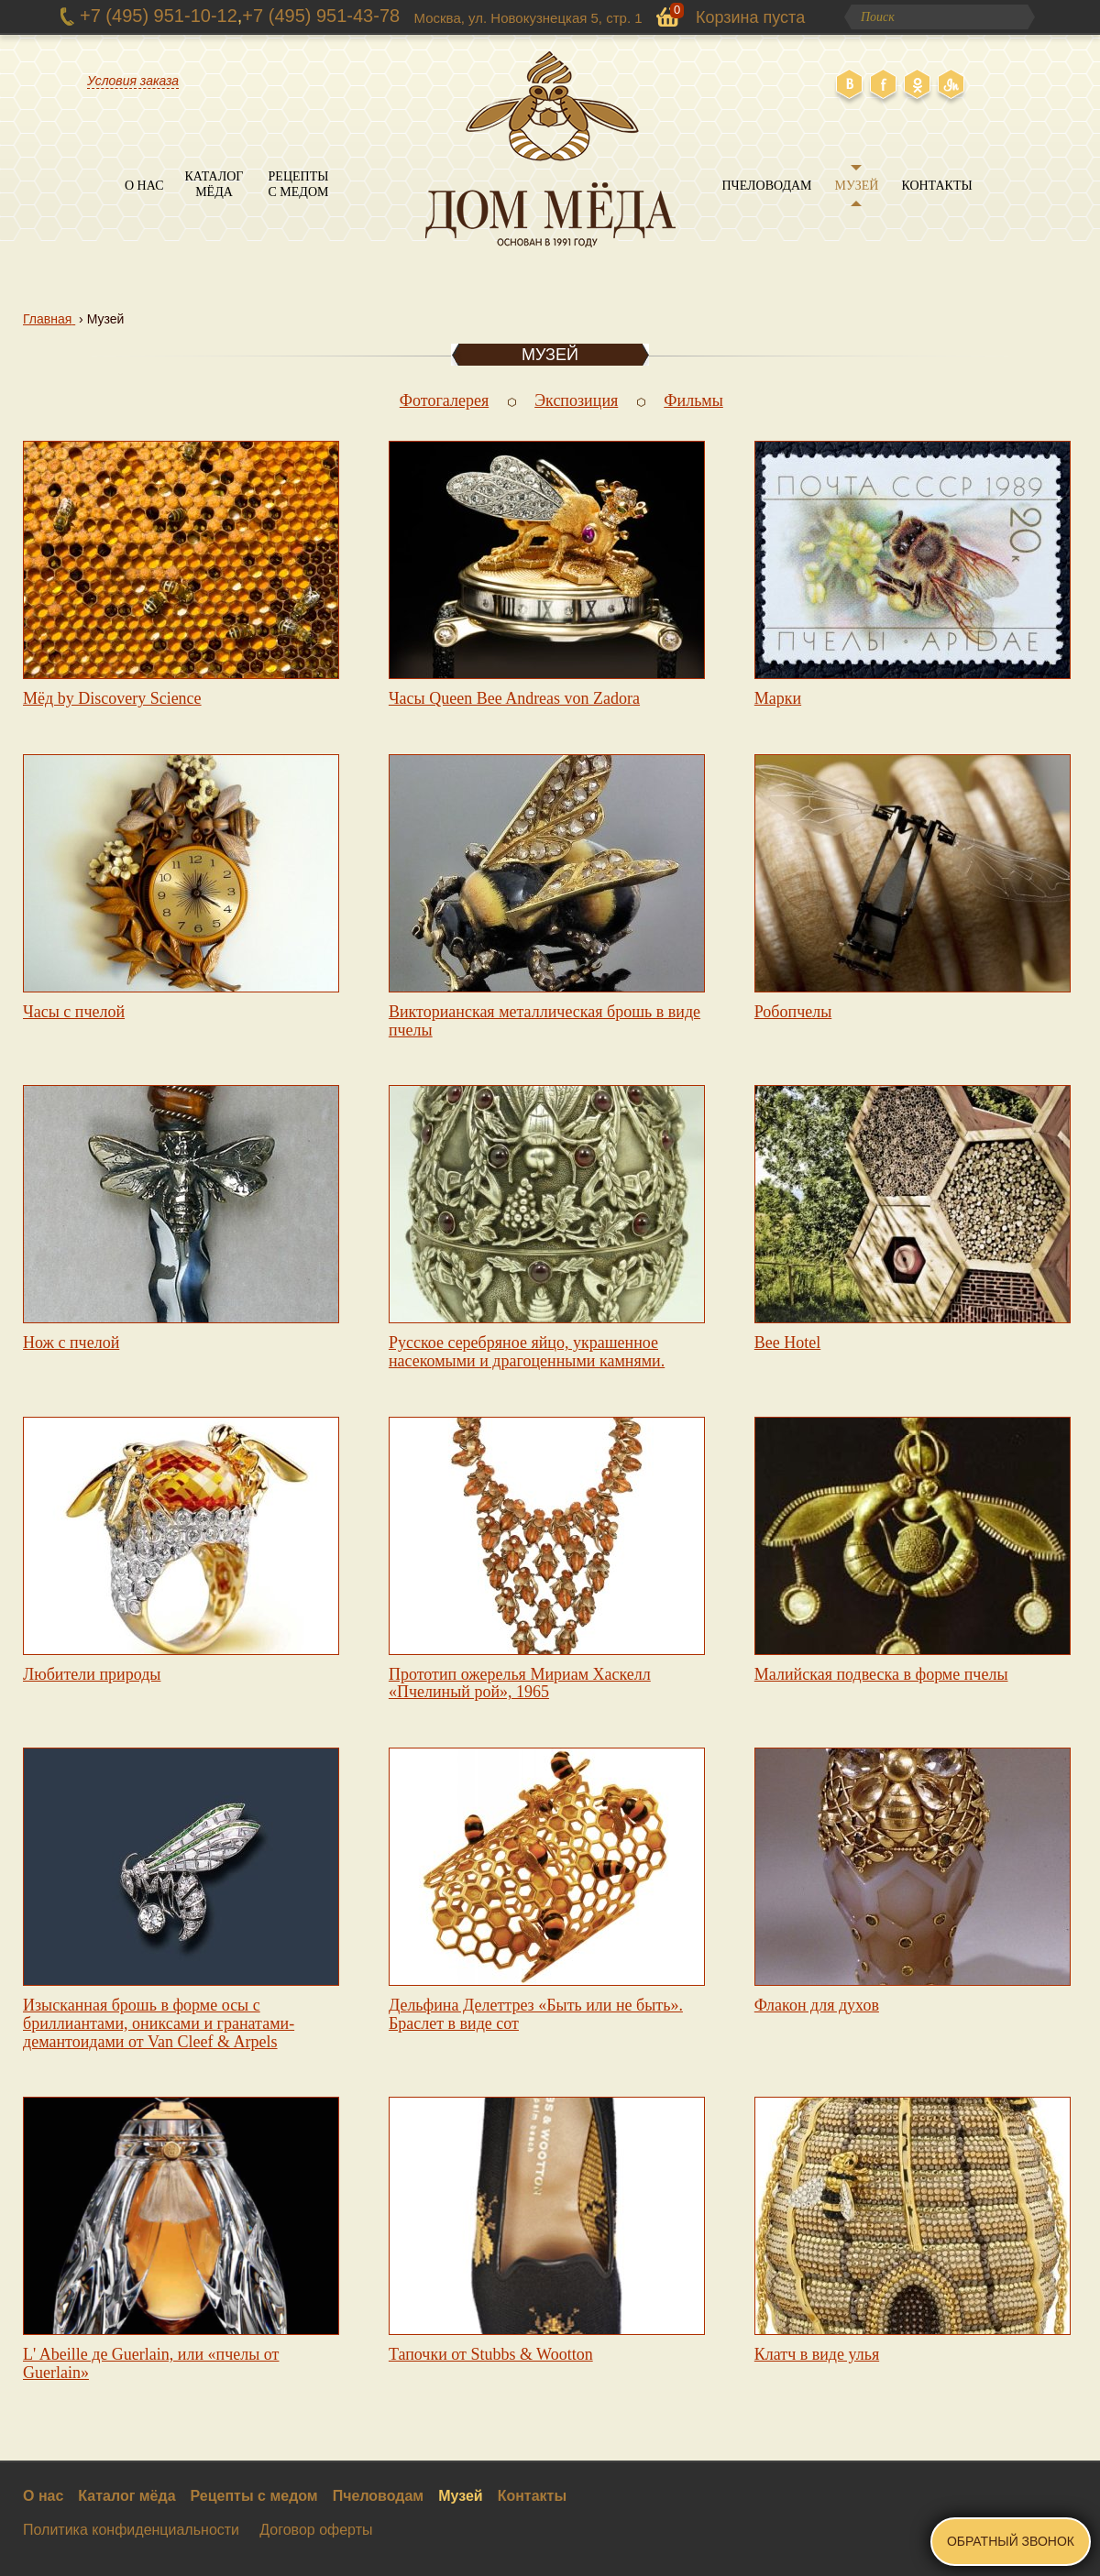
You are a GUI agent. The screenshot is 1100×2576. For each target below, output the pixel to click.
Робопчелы (792, 1012)
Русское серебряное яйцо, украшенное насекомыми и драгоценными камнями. (527, 1351)
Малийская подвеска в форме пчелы (881, 1674)
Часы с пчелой (74, 1012)
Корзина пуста (750, 17)
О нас (144, 185)
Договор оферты (315, 2530)
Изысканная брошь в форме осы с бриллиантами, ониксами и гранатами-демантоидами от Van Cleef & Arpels (158, 2023)
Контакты (936, 185)
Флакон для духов (816, 2005)
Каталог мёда (214, 184)
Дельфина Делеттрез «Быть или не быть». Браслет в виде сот (536, 2014)
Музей (857, 185)
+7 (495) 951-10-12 (158, 15)
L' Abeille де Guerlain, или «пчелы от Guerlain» (151, 2363)
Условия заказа (133, 80)
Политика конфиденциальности (131, 2530)
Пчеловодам (766, 185)
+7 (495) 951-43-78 (321, 15)
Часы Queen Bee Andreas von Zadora (514, 698)
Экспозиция (576, 400)
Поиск (1016, 17)
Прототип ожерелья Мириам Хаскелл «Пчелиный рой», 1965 (520, 1683)
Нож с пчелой (71, 1342)
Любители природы (91, 1674)
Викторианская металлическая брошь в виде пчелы (544, 1021)
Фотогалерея (444, 400)
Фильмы (693, 400)
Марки (777, 698)
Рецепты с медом (299, 184)
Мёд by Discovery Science (112, 698)
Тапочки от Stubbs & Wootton (491, 2354)
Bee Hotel (787, 1342)
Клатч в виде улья (816, 2354)
